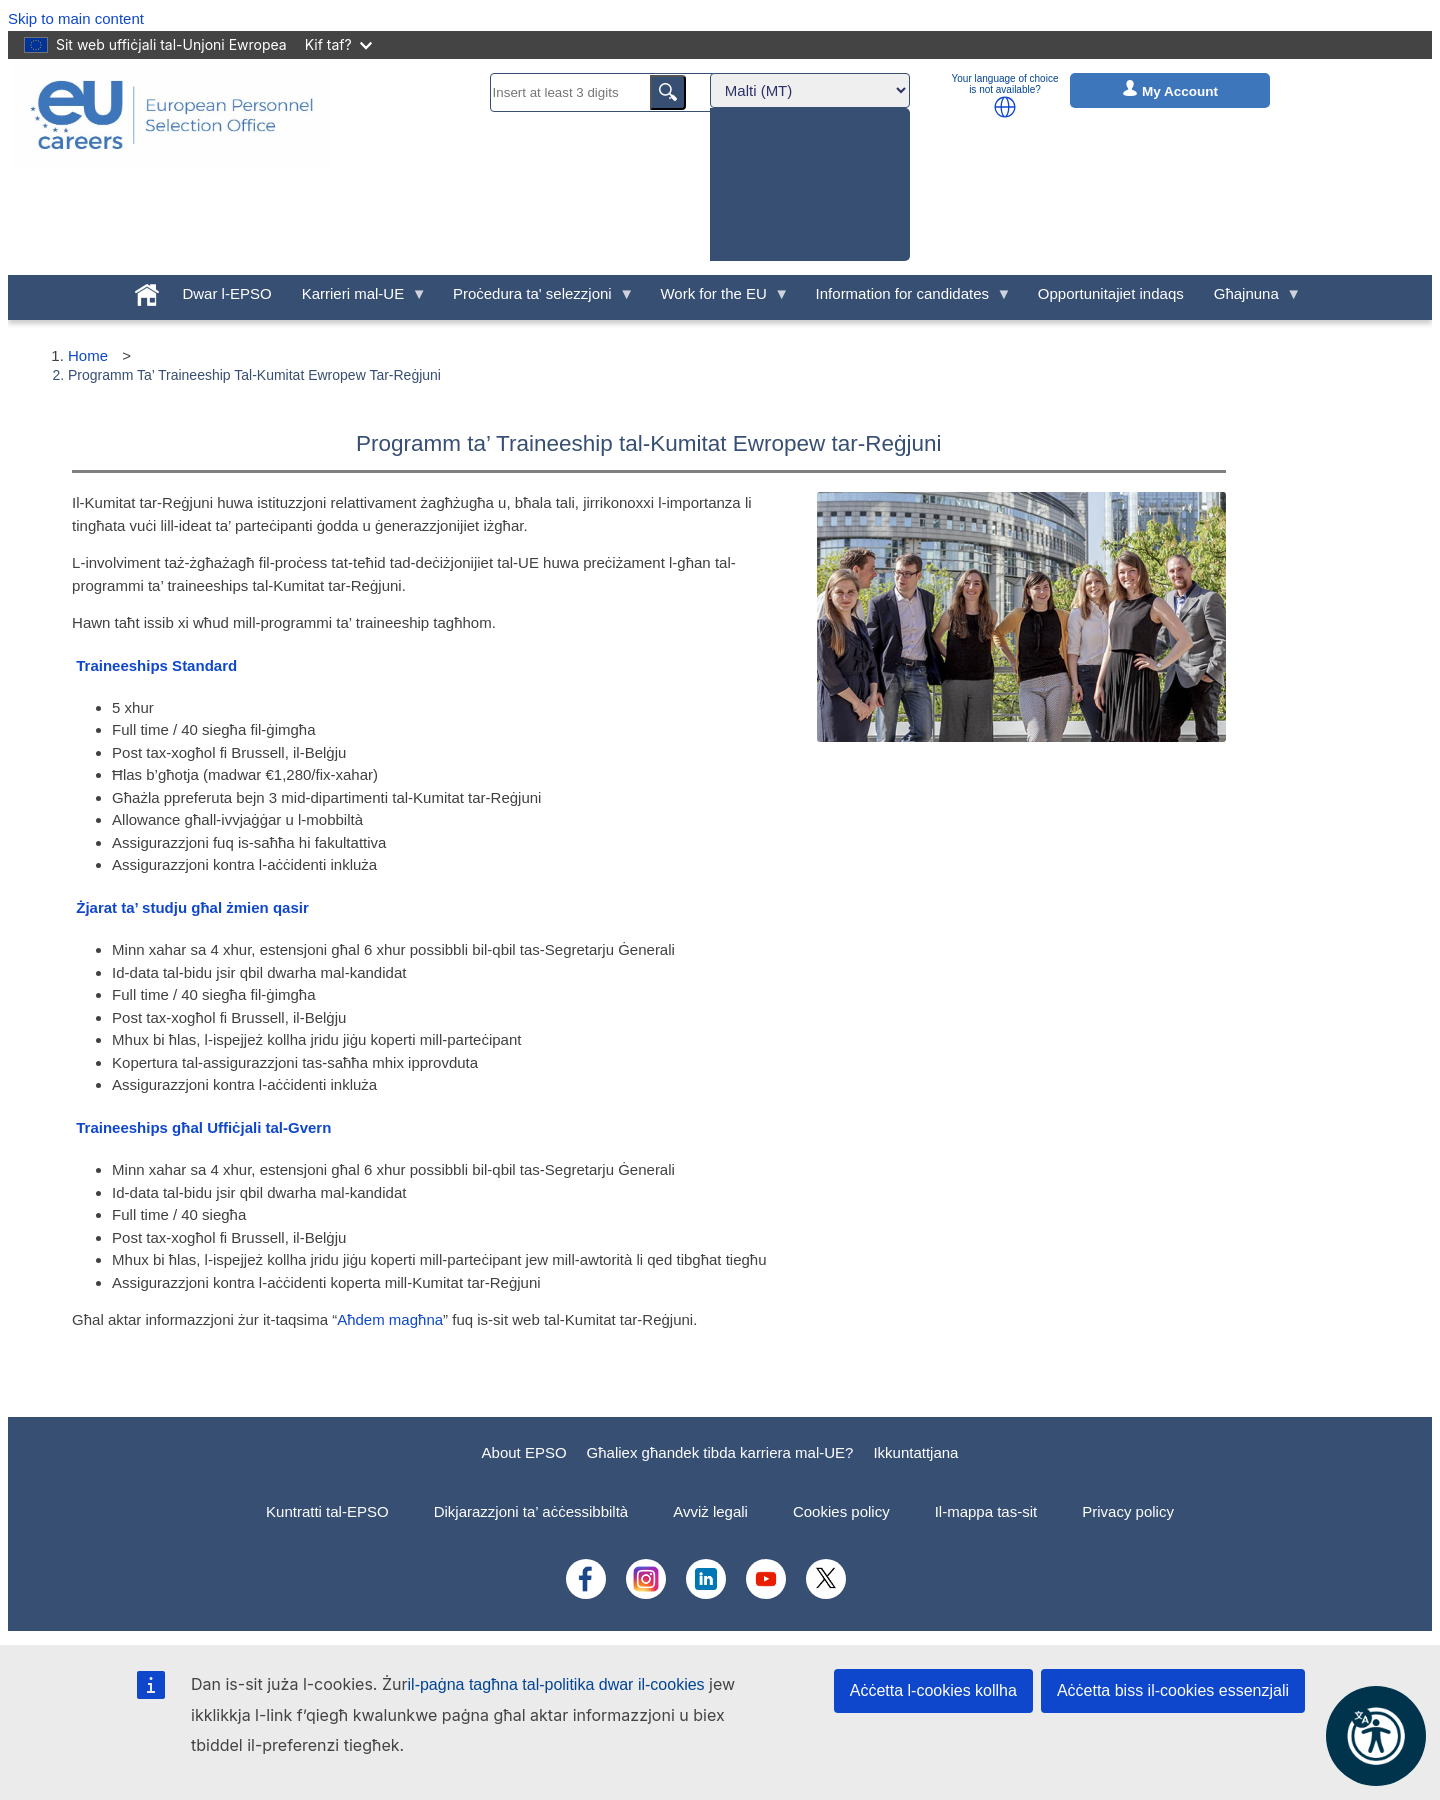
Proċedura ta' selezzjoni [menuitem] (536, 298)
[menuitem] (147, 291)
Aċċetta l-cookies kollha (933, 1690)
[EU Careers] (172, 167)
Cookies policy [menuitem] (841, 1511)
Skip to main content (76, 18)
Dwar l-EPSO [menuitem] (226, 293)
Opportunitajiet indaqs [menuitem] (1111, 293)
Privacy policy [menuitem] (1128, 1511)
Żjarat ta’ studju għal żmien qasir (192, 907)
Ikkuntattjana (915, 1452)
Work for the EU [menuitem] (717, 298)
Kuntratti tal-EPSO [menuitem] (327, 1511)
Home (88, 355)
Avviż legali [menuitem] (710, 1511)
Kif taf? (338, 44)
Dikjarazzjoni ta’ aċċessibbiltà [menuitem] (531, 1511)
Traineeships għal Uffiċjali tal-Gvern (203, 1127)
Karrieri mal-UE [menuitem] (357, 298)
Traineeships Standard (156, 665)
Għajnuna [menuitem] (1250, 298)
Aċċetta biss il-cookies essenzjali (1173, 1690)
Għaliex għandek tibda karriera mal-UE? (720, 1452)
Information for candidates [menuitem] (906, 298)
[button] (1005, 107)
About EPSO (524, 1452)
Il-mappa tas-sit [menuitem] (986, 1511)
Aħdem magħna (390, 1319)
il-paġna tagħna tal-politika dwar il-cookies (556, 1684)
